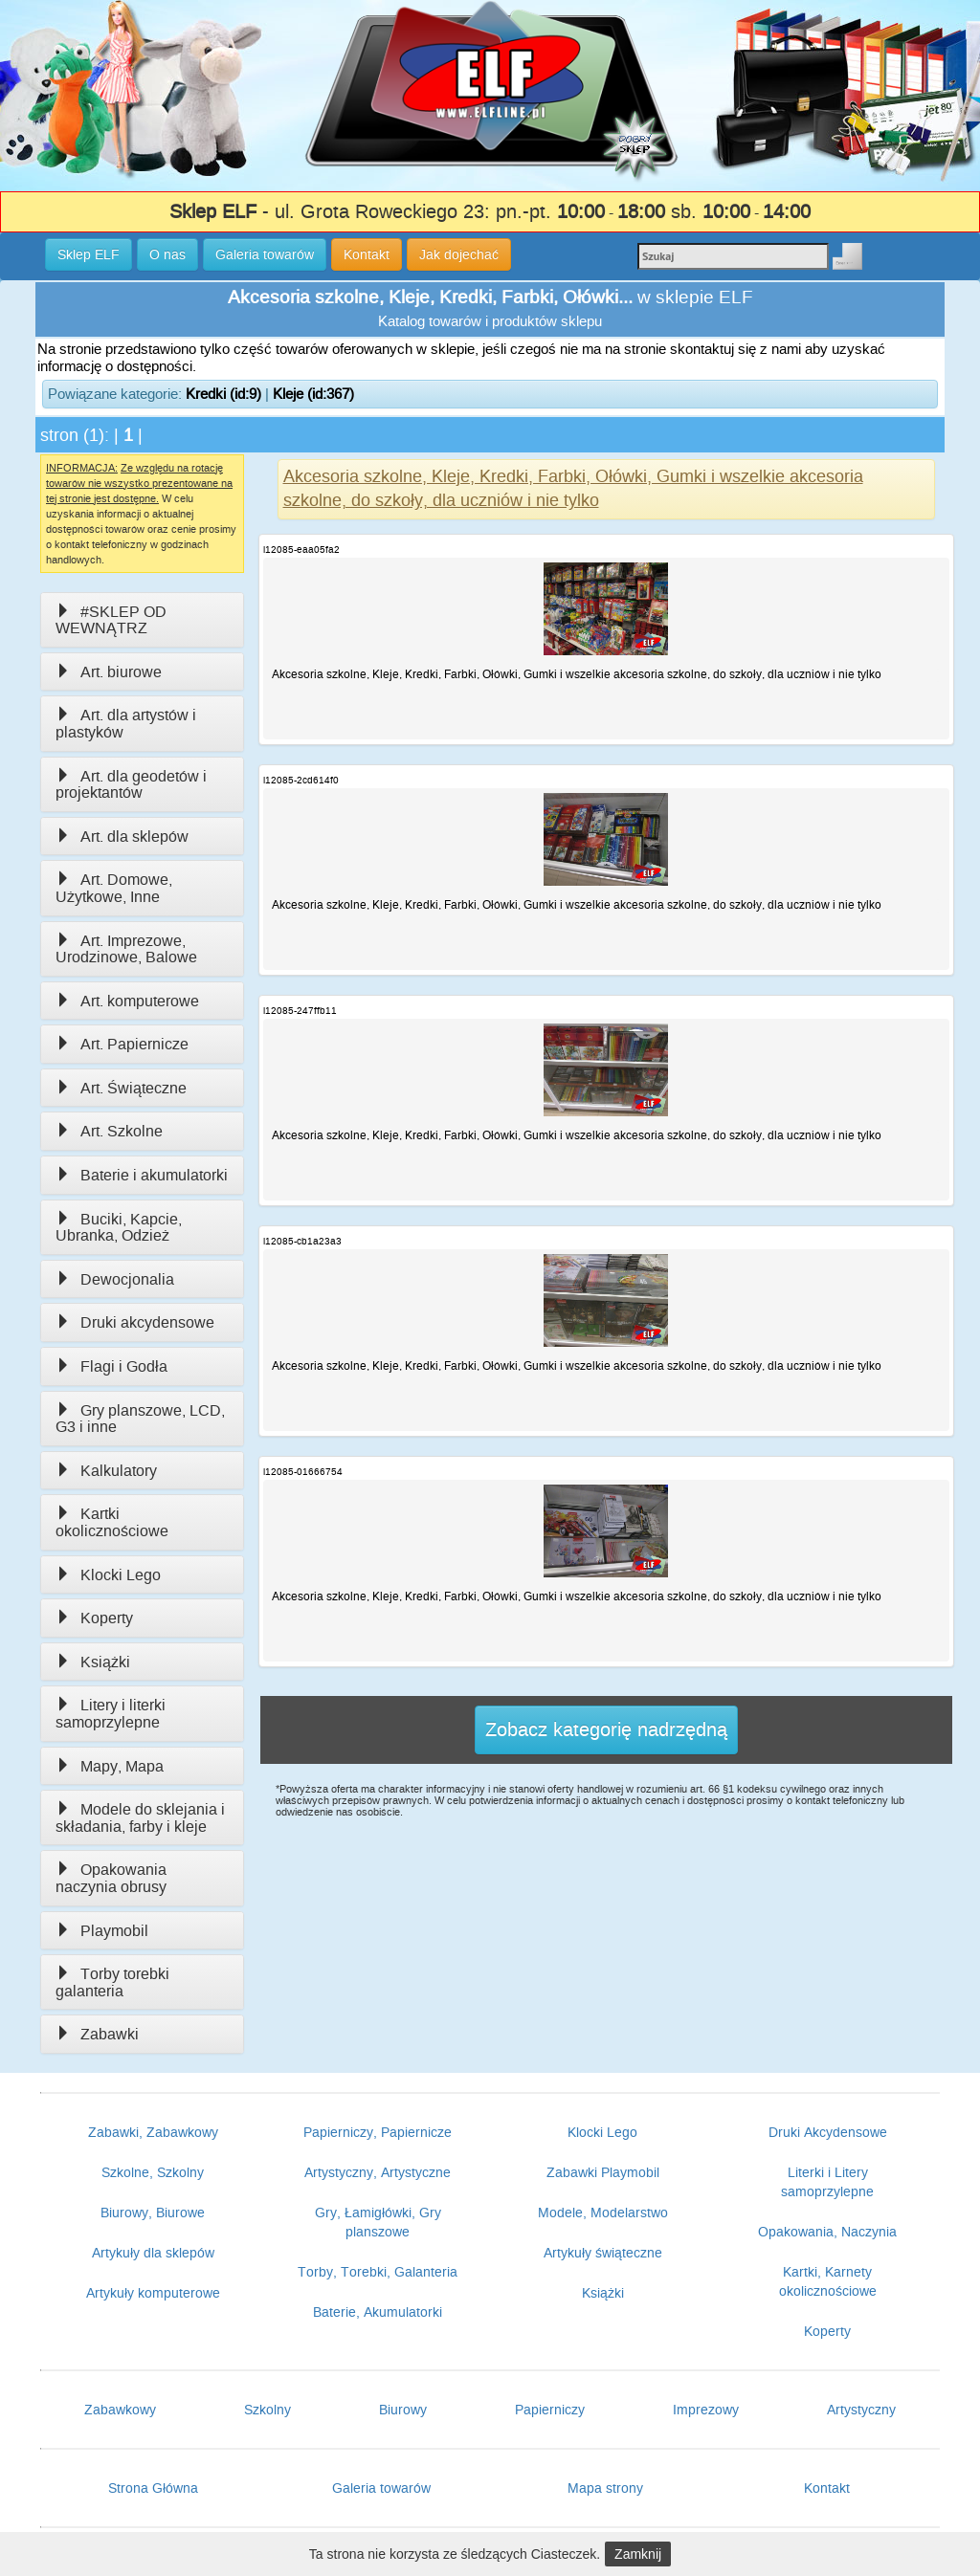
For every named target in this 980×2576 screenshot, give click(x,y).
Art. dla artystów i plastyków (126, 723)
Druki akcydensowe (135, 1322)
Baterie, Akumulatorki (377, 2312)
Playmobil (102, 1931)
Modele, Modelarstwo (603, 2212)
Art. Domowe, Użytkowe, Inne (114, 888)
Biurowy (403, 2409)
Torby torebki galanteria (112, 1982)
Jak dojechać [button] (459, 254)
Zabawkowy (120, 2409)
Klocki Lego (108, 1575)
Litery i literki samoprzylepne (111, 1713)
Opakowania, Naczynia (827, 2231)
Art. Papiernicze (122, 1044)
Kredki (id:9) (223, 393)
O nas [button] (167, 254)
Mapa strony (605, 2488)
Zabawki (97, 2034)
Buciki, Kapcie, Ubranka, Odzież (119, 1227)
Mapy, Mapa (110, 1766)
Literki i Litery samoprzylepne (827, 2182)
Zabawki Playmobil (602, 2172)
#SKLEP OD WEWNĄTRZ (111, 620)
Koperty (94, 1618)
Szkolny (267, 2409)
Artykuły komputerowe (153, 2293)
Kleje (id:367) (313, 393)
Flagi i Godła (111, 1366)
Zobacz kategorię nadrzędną (606, 1729)
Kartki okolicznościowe (112, 1522)
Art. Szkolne (109, 1131)
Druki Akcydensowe (827, 2132)
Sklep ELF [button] (88, 254)
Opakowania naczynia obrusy (111, 1878)
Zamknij (637, 2554)
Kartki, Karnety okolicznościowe (828, 2281)
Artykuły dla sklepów (153, 2252)
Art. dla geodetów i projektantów (131, 785)
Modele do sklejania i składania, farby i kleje (140, 1818)
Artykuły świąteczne (603, 2252)
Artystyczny (861, 2409)
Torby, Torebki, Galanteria (377, 2271)
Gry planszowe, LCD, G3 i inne (140, 1419)
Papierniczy (550, 2409)
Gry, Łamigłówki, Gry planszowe (378, 2222)
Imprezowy (706, 2409)
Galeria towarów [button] (264, 254)
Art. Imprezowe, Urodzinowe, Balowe (126, 949)
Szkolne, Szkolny (152, 2172)
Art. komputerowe (127, 1001)
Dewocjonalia (115, 1279)
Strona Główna (153, 2488)
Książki (93, 1662)
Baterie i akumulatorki (142, 1175)
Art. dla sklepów (122, 836)
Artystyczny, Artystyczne (377, 2172)
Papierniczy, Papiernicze (377, 2132)
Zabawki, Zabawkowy (153, 2132)
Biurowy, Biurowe (152, 2212)
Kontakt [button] (367, 254)
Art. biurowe (109, 672)
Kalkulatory (106, 1471)
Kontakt (827, 2488)
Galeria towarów (381, 2488)
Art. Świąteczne (121, 1088)
